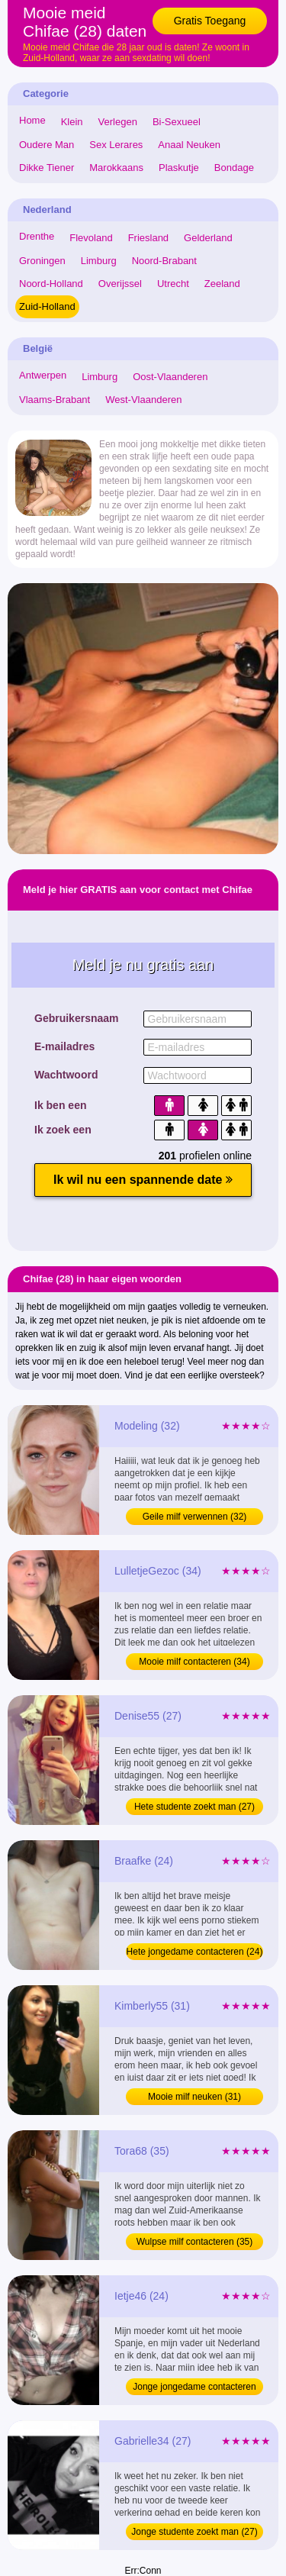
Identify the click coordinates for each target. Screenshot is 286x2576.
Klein (72, 121)
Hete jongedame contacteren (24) (195, 1951)
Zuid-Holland (47, 306)
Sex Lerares (116, 144)
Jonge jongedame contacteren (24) (194, 2388)
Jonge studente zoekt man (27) (194, 2531)
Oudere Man (46, 144)
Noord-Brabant (164, 260)
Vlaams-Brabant (54, 399)
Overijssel (120, 283)
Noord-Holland (51, 283)
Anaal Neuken (189, 144)
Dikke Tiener (46, 167)
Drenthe (36, 236)
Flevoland (90, 237)
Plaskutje (179, 167)
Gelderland (208, 237)
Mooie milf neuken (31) (194, 2096)
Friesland (148, 237)
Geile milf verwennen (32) (195, 1516)
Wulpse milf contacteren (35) (195, 2241)
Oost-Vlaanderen (170, 376)
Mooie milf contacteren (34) (194, 1661)
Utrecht (173, 283)
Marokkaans (116, 167)
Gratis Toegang (210, 21)
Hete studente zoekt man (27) (194, 1806)
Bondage (234, 167)
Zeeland (222, 283)
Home (32, 120)
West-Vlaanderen (143, 399)
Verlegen (117, 121)
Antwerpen (42, 375)
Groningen (42, 260)
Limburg (99, 260)
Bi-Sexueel (177, 121)
